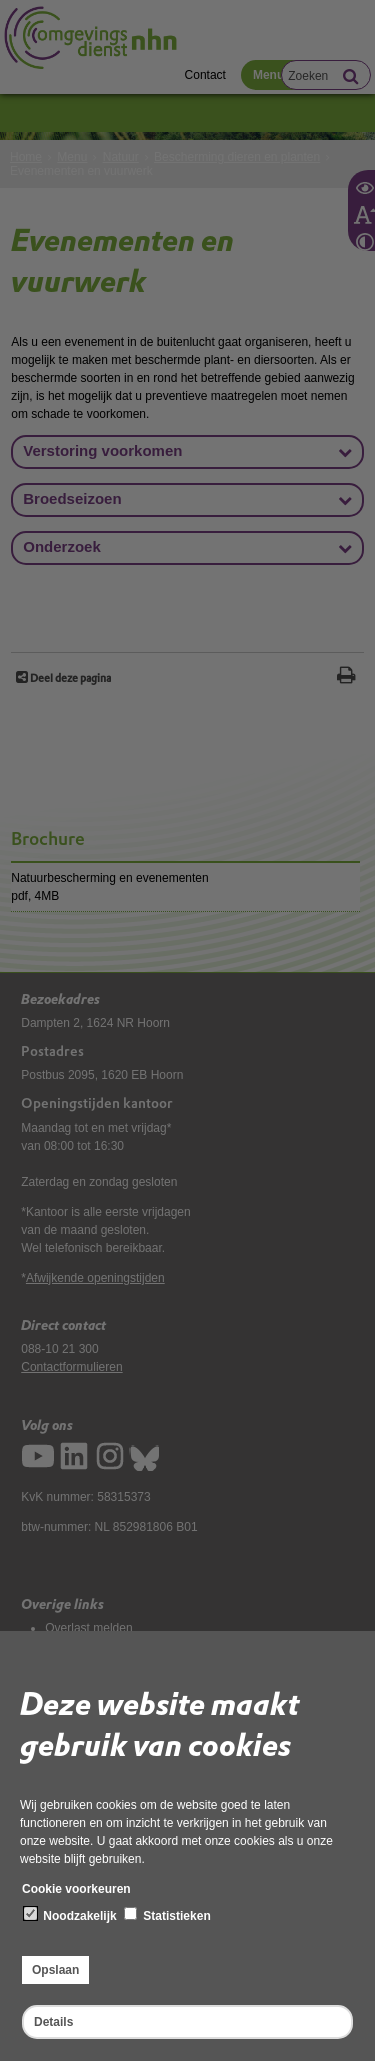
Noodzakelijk (70, 1915)
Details (53, 2022)
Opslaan (55, 1970)
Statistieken (167, 1915)
